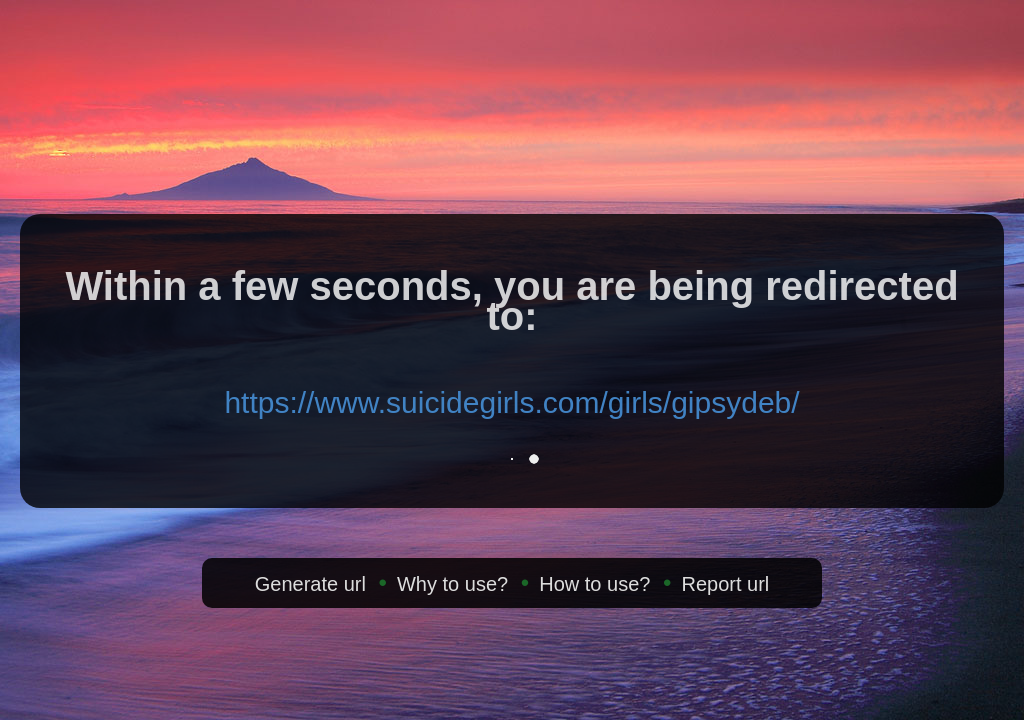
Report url (725, 584)
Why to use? (452, 584)
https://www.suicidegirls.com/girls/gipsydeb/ (511, 402)
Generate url (310, 584)
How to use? (594, 584)
